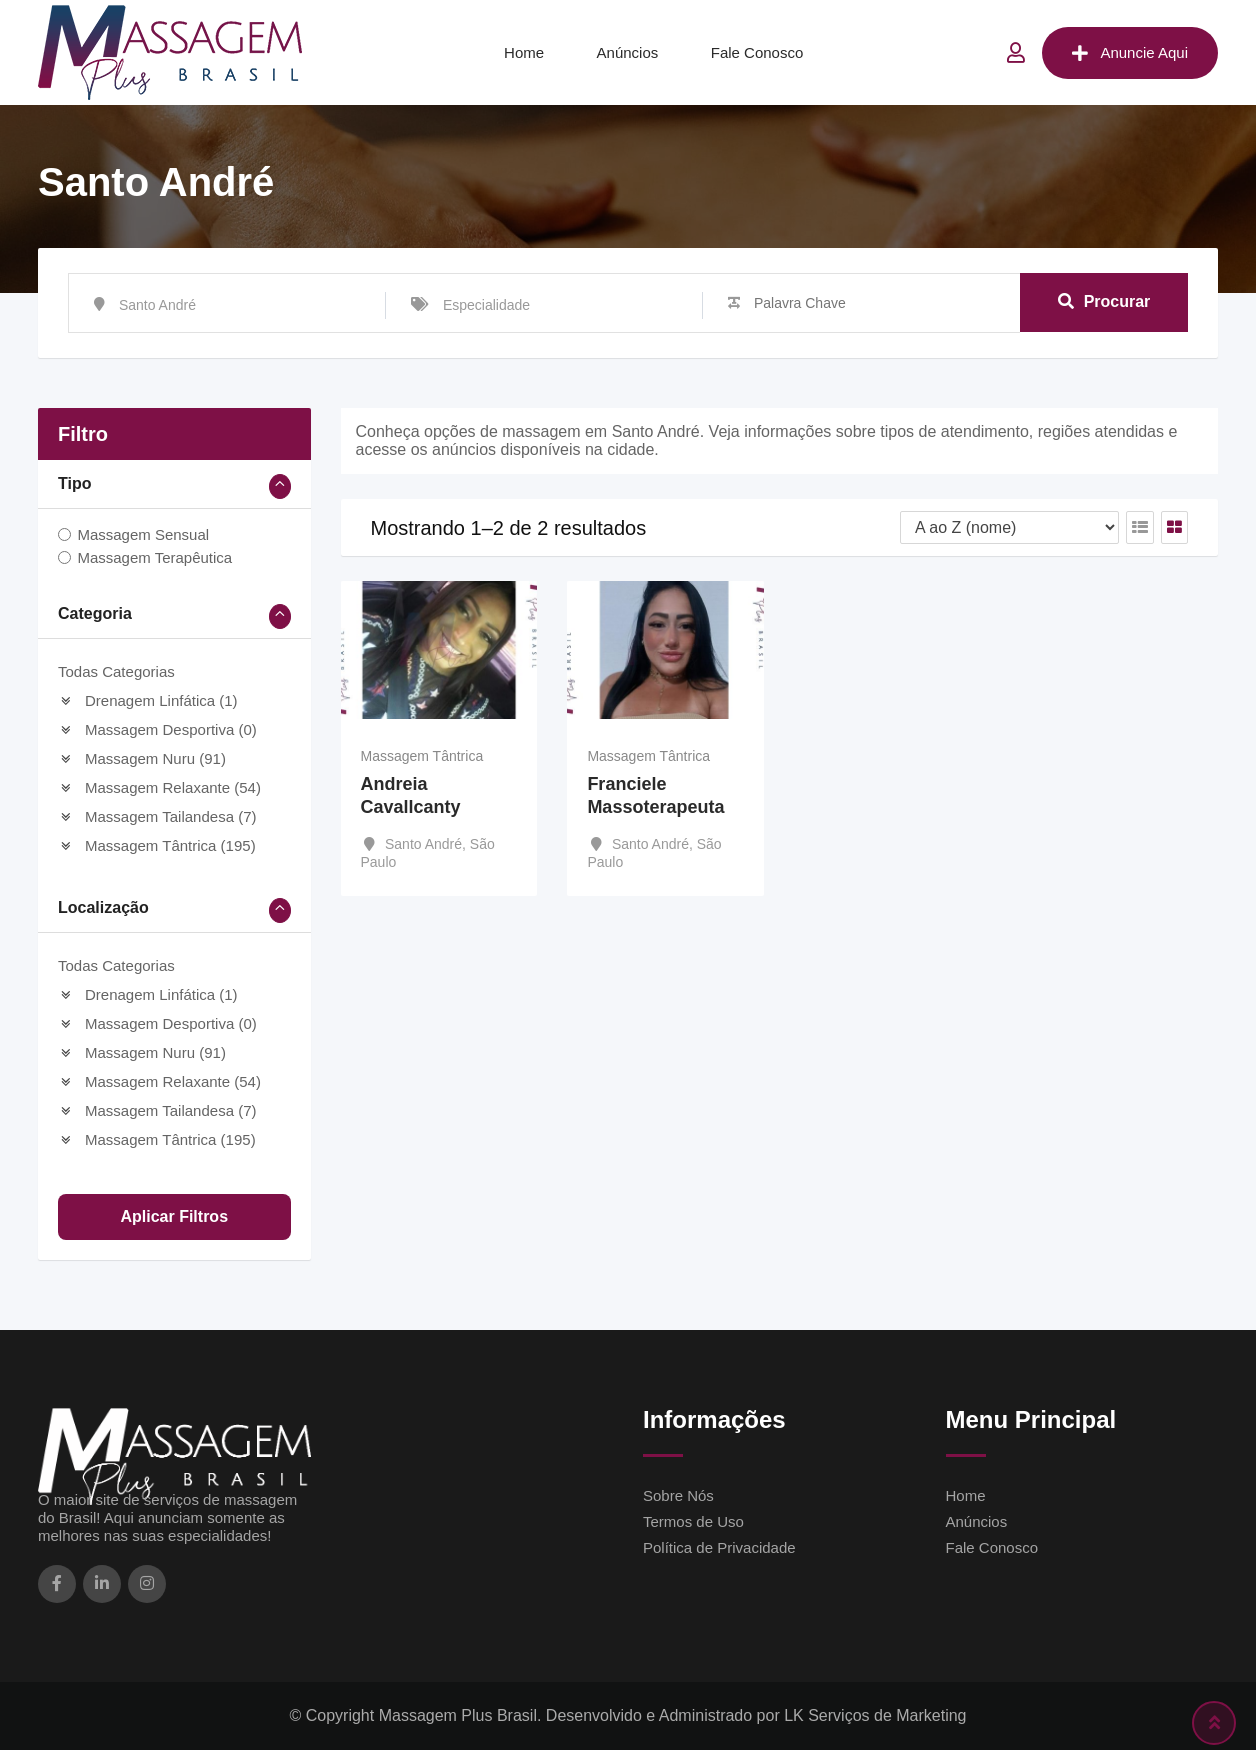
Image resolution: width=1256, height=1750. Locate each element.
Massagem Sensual (143, 534)
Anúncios (628, 52)
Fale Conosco (757, 52)
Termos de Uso (693, 1521)
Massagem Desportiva (157, 729)
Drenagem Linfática (148, 700)
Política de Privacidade (719, 1547)
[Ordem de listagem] (1009, 527)
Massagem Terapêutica (154, 557)
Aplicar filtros (174, 1216)
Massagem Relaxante (159, 787)
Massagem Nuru (142, 758)
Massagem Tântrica (157, 845)
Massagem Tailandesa (157, 816)
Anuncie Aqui (1130, 53)
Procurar (1104, 302)
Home (524, 52)
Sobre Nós (678, 1495)
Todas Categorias (116, 671)
